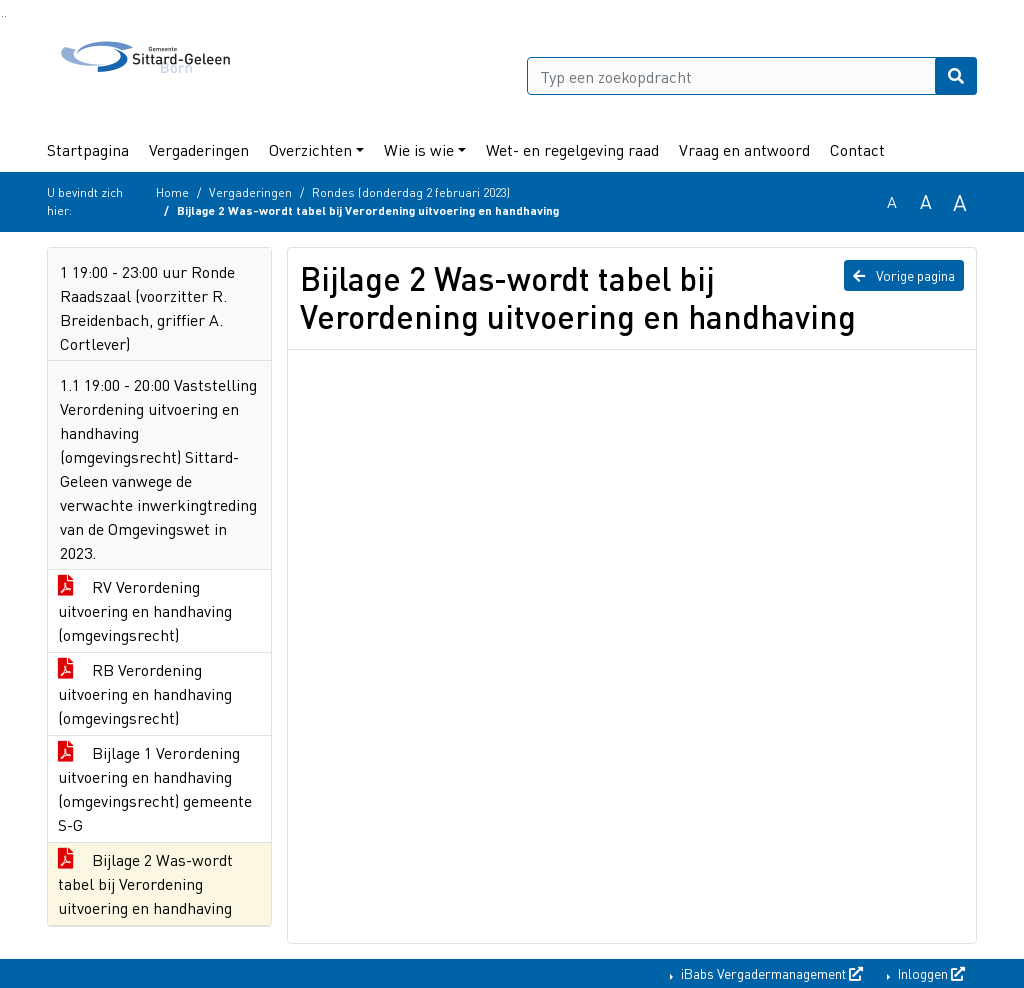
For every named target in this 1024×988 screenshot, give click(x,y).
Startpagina (88, 149)
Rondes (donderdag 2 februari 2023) (411, 192)
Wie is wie (419, 149)
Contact (857, 149)
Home (172, 192)
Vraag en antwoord (744, 149)
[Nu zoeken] (956, 76)
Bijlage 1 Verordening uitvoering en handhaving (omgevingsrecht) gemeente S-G (155, 788)
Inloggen (930, 973)
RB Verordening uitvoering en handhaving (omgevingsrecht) (145, 693)
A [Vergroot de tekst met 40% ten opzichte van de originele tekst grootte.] (960, 202)
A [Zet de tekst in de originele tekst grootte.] (892, 201)
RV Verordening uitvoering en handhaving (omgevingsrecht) (145, 610)
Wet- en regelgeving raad (572, 149)
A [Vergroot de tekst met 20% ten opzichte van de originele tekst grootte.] (926, 202)
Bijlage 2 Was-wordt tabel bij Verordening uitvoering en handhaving (145, 883)
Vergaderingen (199, 149)
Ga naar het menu (5, 16)
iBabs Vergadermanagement (770, 973)
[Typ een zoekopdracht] (752, 76)
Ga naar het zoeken (2, 16)
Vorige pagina (904, 275)
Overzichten (310, 149)
